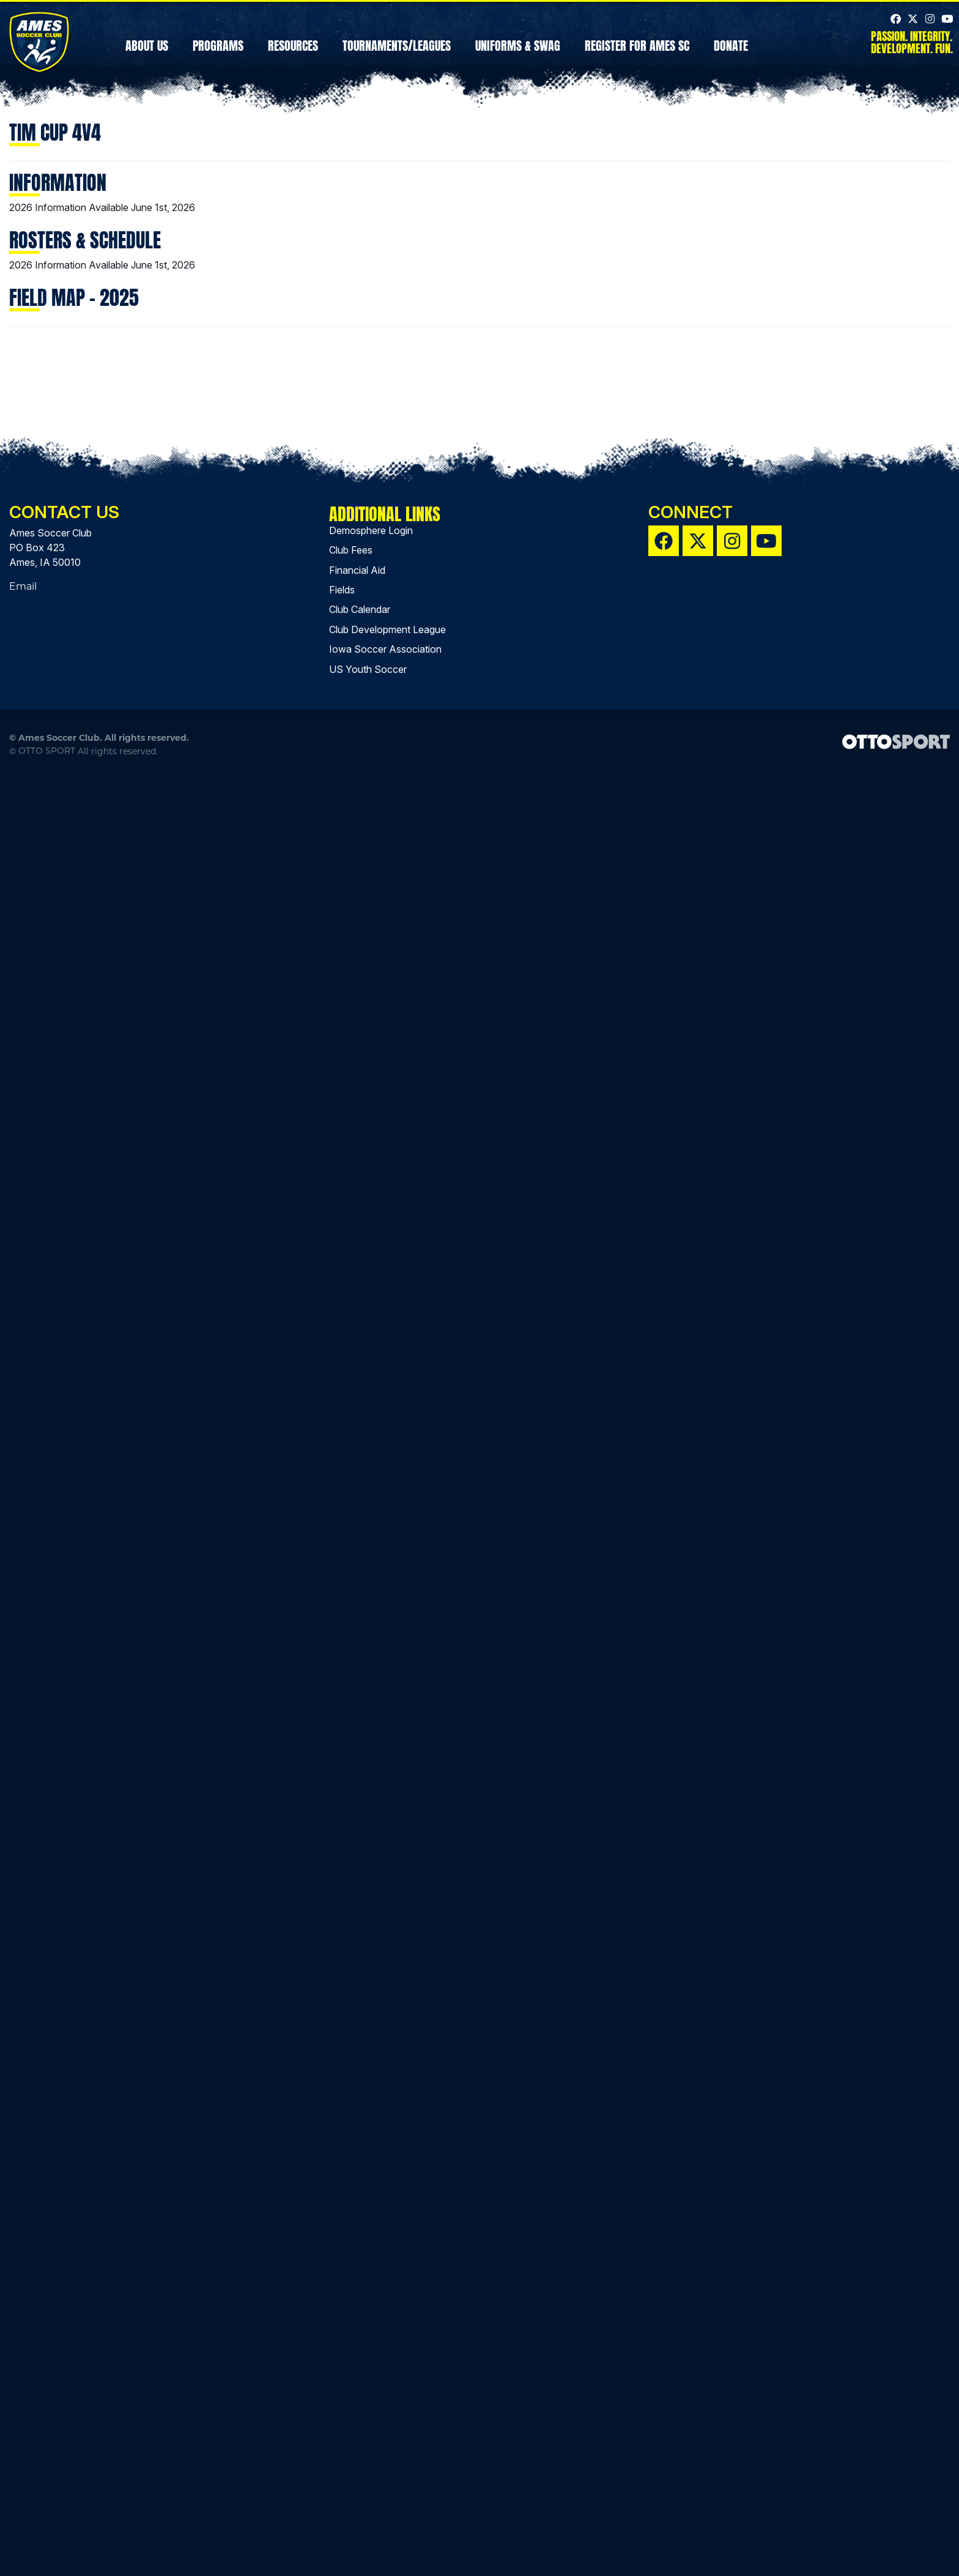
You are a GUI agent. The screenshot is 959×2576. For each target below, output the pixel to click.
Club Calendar (359, 2409)
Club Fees (350, 2350)
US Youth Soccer (368, 2469)
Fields (342, 2389)
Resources (293, 56)
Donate (731, 56)
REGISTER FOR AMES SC (637, 56)
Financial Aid (357, 2370)
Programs (218, 56)
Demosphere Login (371, 2330)
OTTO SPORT (46, 2550)
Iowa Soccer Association (385, 2449)
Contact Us (64, 2311)
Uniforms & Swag (517, 56)
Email (23, 2386)
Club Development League (387, 2429)
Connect (690, 2311)
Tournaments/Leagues (396, 56)
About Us (146, 56)
